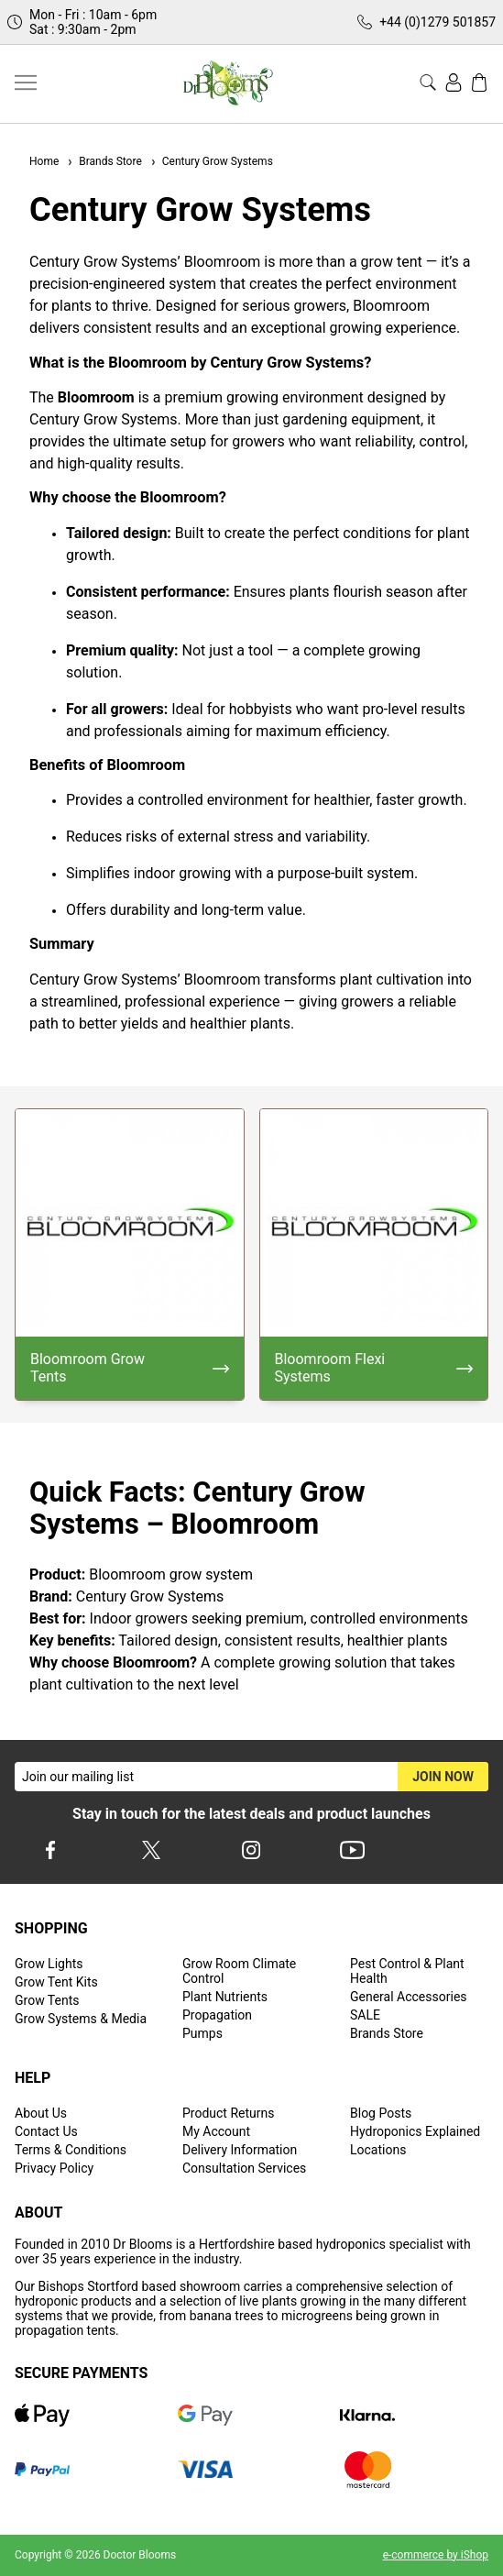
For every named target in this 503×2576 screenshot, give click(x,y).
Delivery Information (239, 2149)
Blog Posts (380, 2113)
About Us (41, 2113)
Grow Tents (47, 2000)
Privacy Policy (54, 2168)
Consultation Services (244, 2168)
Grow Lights (48, 1963)
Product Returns (228, 2113)
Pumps (202, 2033)
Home (44, 161)
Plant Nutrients (225, 1996)
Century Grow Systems (211, 161)
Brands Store (103, 161)
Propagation (217, 2015)
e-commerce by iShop (435, 2554)
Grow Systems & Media (81, 2018)
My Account (216, 2131)
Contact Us (46, 2131)
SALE (365, 2015)
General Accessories (408, 1996)
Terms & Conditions (70, 2149)
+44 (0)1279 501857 (437, 22)
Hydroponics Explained (415, 2131)
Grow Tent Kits (56, 1982)
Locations (378, 2149)
